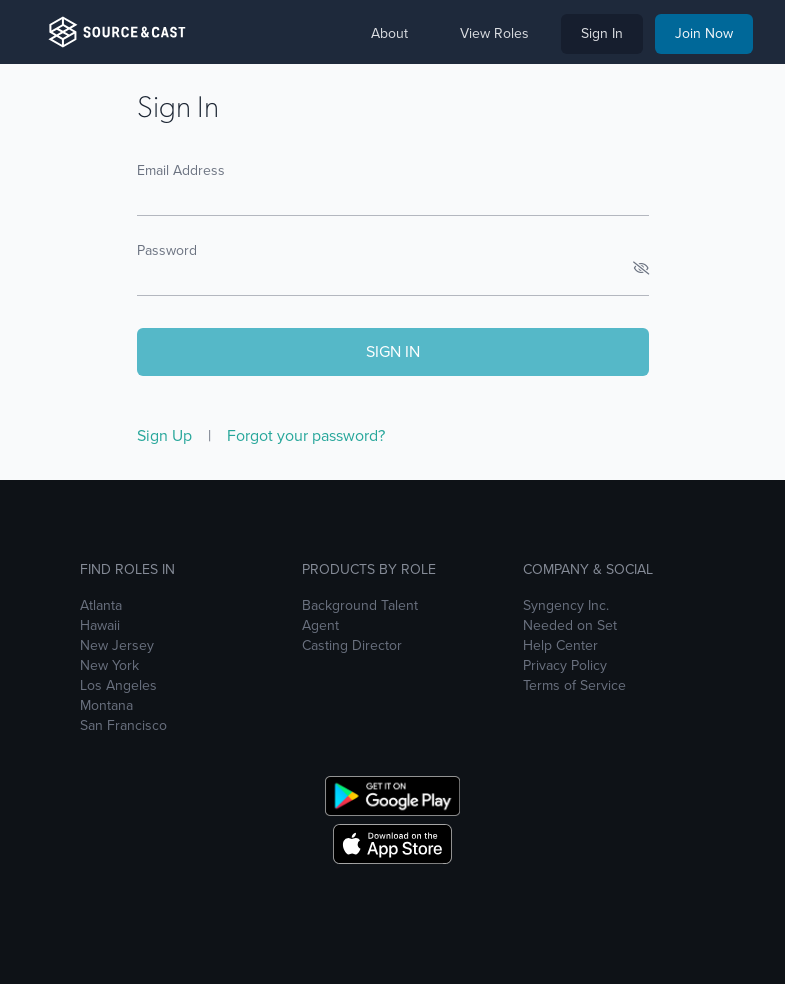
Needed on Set (570, 626)
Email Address (181, 170)
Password (167, 250)
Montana (106, 706)
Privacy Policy (565, 666)
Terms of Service (574, 686)
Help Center (560, 646)
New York (109, 666)
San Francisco (123, 726)
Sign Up (166, 435)
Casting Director (352, 646)
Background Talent (360, 606)
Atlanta (101, 606)
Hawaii (100, 626)
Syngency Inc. (566, 606)
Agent (320, 626)
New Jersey (117, 646)
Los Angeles (118, 686)
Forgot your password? (306, 435)
